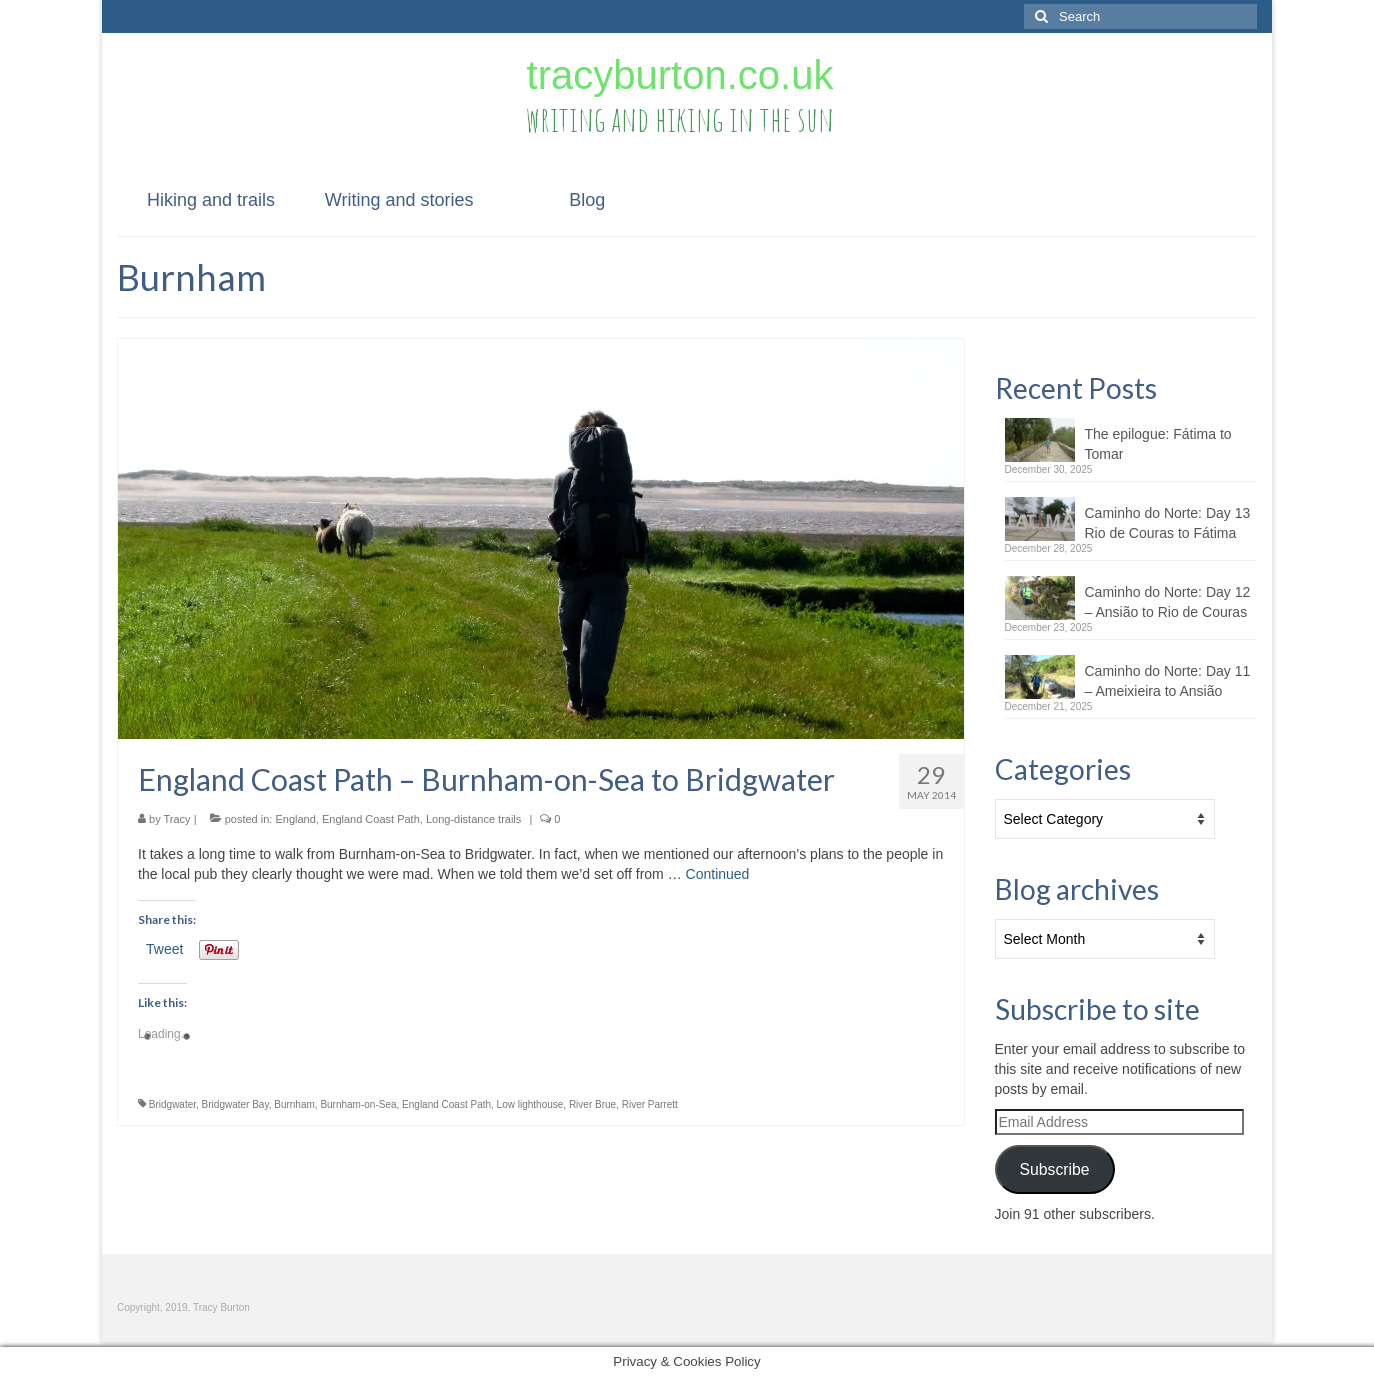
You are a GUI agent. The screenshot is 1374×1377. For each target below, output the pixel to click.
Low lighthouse (530, 1104)
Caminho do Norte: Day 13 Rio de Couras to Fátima (1168, 523)
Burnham (294, 1104)
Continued (718, 874)
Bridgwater (172, 1104)
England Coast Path (371, 819)
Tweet (164, 949)
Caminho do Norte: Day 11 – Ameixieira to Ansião (1168, 681)
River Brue (592, 1104)
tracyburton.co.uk (680, 75)
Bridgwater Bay (235, 1104)
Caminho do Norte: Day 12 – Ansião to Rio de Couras (1168, 602)
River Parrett (650, 1104)
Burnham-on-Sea (358, 1104)
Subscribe (1054, 1169)
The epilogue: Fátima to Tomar (1158, 444)
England (295, 819)
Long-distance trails (473, 819)
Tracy (177, 819)
